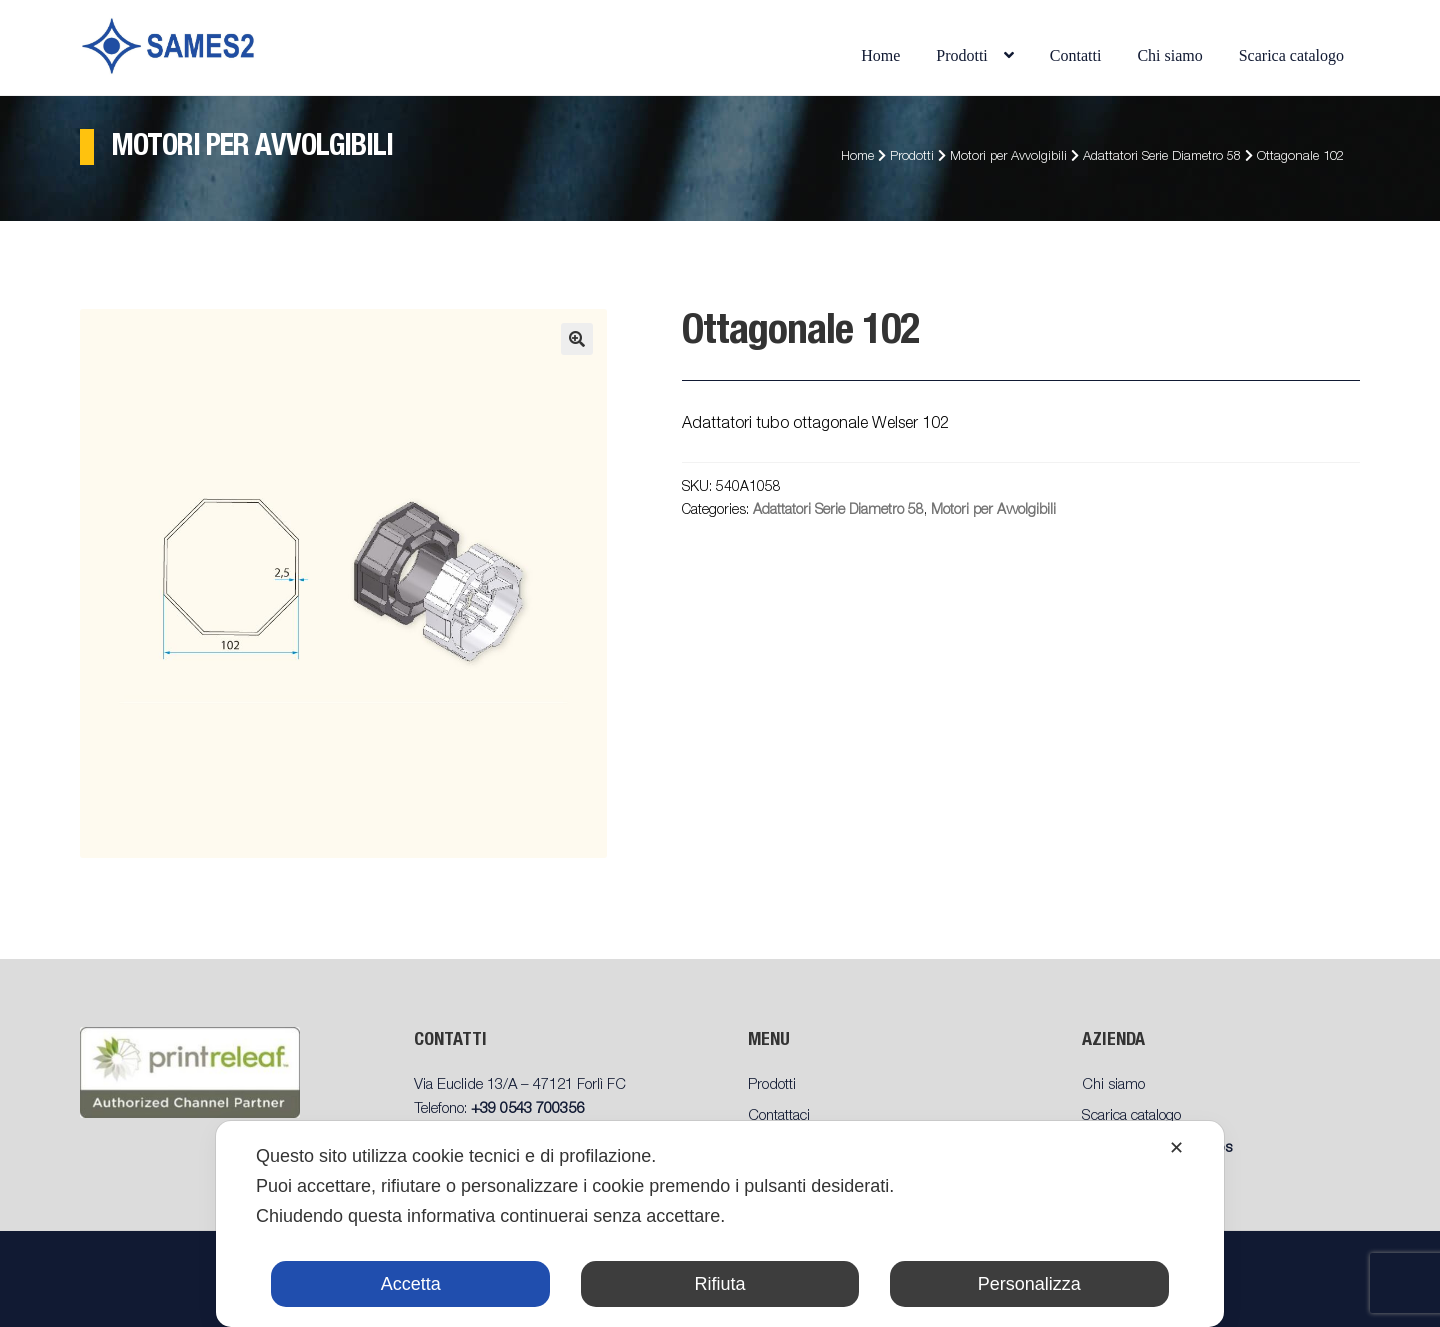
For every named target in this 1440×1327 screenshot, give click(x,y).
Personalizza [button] (1029, 1284)
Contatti (1076, 55)
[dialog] (720, 1224)
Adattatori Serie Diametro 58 (1162, 157)
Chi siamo (1169, 55)
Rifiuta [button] (719, 1284)
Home (880, 55)
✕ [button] (1176, 1148)
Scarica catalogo (1291, 55)
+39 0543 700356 (527, 1109)
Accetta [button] (411, 1284)
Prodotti (962, 55)
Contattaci (779, 1116)
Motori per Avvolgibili (1008, 157)
